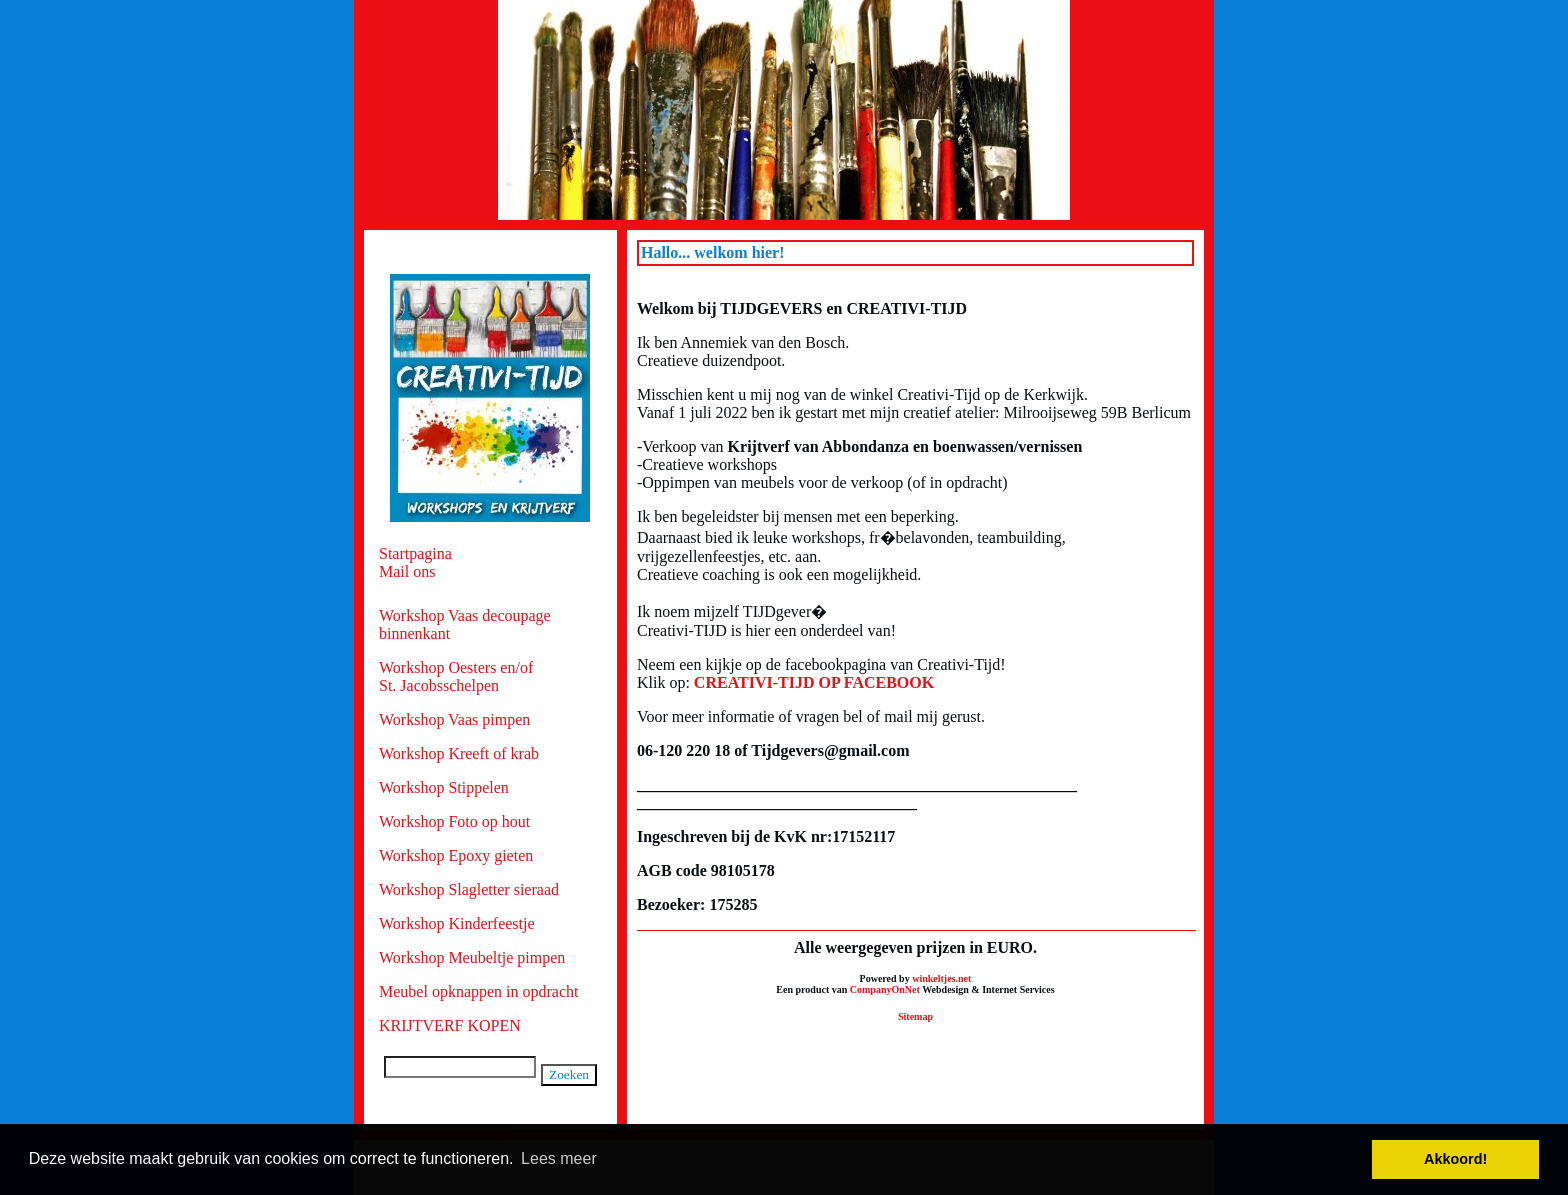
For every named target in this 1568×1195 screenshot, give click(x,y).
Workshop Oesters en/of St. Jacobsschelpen (456, 676)
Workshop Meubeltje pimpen (472, 957)
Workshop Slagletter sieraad (469, 889)
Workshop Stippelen (444, 787)
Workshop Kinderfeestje (457, 923)
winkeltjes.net (941, 978)
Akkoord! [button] (1455, 1159)
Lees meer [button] (559, 1158)
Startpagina (415, 553)
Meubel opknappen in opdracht (479, 991)
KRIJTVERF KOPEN (450, 1025)
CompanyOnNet (885, 989)
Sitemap (915, 1016)
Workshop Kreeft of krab (459, 753)
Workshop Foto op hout (454, 821)
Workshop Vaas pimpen (454, 719)
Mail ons (407, 571)
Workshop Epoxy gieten (456, 855)
